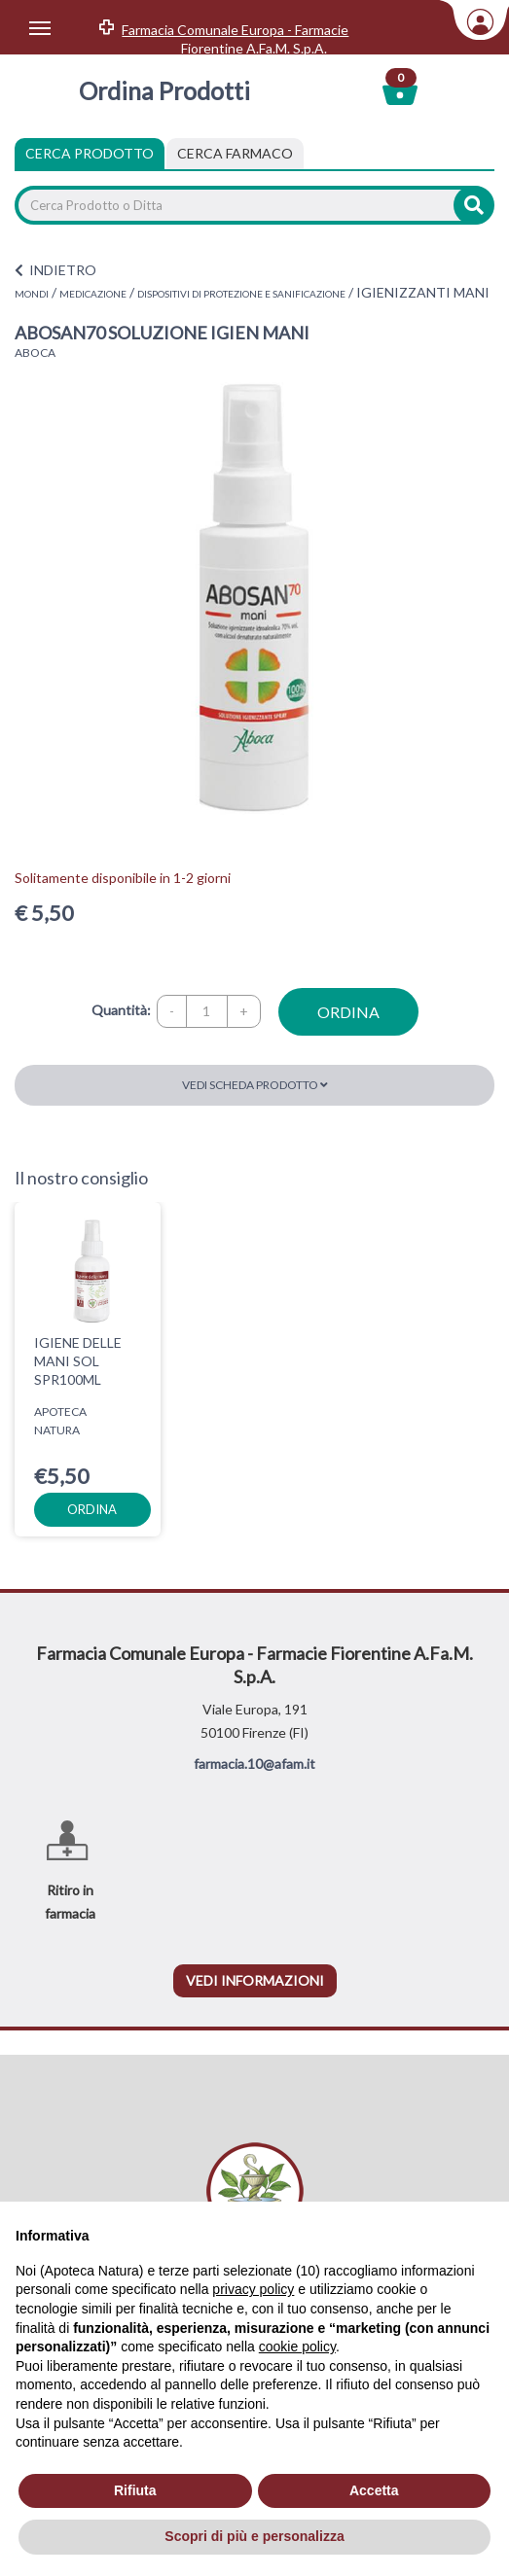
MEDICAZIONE (93, 294)
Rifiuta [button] (135, 2490)
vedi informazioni (255, 1980)
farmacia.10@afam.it (254, 1763)
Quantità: (121, 1010)
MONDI (32, 294)
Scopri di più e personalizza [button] (254, 2536)
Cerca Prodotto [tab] (89, 153)
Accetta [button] (374, 2490)
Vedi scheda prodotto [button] (255, 1084)
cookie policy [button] (297, 2346)
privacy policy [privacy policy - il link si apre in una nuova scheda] (253, 2289)
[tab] (235, 153)
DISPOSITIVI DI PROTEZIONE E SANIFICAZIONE (241, 294)
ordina (348, 1012)
